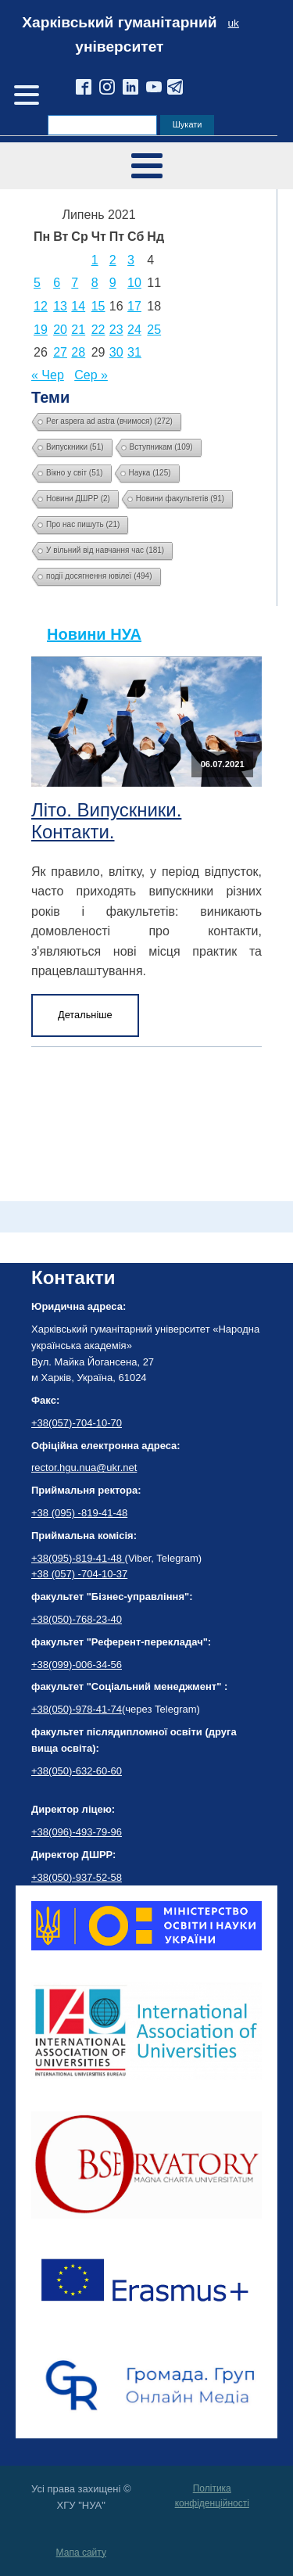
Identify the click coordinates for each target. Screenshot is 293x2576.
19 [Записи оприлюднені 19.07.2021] (41, 329)
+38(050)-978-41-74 (76, 1709)
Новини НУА (94, 634)
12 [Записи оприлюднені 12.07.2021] (41, 306)
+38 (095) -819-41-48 (79, 1513)
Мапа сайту (81, 2552)
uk (233, 23)
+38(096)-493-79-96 (76, 1832)
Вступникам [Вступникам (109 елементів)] (161, 447)
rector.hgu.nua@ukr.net (84, 1467)
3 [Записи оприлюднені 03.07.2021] (130, 260)
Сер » (91, 375)
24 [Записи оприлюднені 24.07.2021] (134, 329)
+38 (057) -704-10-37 (79, 1574)
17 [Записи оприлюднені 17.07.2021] (134, 306)
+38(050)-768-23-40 (76, 1619)
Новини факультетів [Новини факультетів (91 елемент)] (180, 498)
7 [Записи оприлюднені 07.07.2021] (74, 282)
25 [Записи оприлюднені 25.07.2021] (154, 329)
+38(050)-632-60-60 (76, 1771)
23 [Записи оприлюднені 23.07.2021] (116, 329)
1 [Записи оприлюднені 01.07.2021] (94, 260)
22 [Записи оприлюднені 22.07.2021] (98, 329)
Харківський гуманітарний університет (119, 34)
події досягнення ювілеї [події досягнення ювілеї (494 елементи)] (99, 576)
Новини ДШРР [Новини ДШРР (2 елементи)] (78, 498)
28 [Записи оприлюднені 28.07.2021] (78, 352)
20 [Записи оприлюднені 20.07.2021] (60, 329)
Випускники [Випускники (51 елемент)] (75, 447)
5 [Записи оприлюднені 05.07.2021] (37, 282)
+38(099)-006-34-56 (76, 1664)
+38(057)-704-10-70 (76, 1423)
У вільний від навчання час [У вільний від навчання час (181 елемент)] (105, 550)
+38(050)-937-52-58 (76, 1877)
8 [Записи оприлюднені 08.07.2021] (94, 282)
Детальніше (85, 1015)
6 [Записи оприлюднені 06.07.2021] (56, 282)
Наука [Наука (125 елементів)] (150, 472)
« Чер (47, 375)
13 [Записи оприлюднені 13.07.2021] (60, 306)
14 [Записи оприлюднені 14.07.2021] (78, 306)
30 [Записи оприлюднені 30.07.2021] (116, 352)
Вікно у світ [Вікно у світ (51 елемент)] (74, 472)
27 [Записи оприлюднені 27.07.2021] (60, 352)
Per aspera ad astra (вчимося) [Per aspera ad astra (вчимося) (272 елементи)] (109, 421)
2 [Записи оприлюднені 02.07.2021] (112, 260)
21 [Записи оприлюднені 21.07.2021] (78, 329)
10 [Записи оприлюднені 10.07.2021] (134, 282)
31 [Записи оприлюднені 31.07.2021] (134, 352)
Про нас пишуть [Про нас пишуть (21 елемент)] (83, 524)
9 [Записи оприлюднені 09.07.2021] (112, 282)
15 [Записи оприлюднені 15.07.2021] (98, 306)
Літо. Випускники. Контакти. (106, 821)
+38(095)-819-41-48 (78, 1558)
